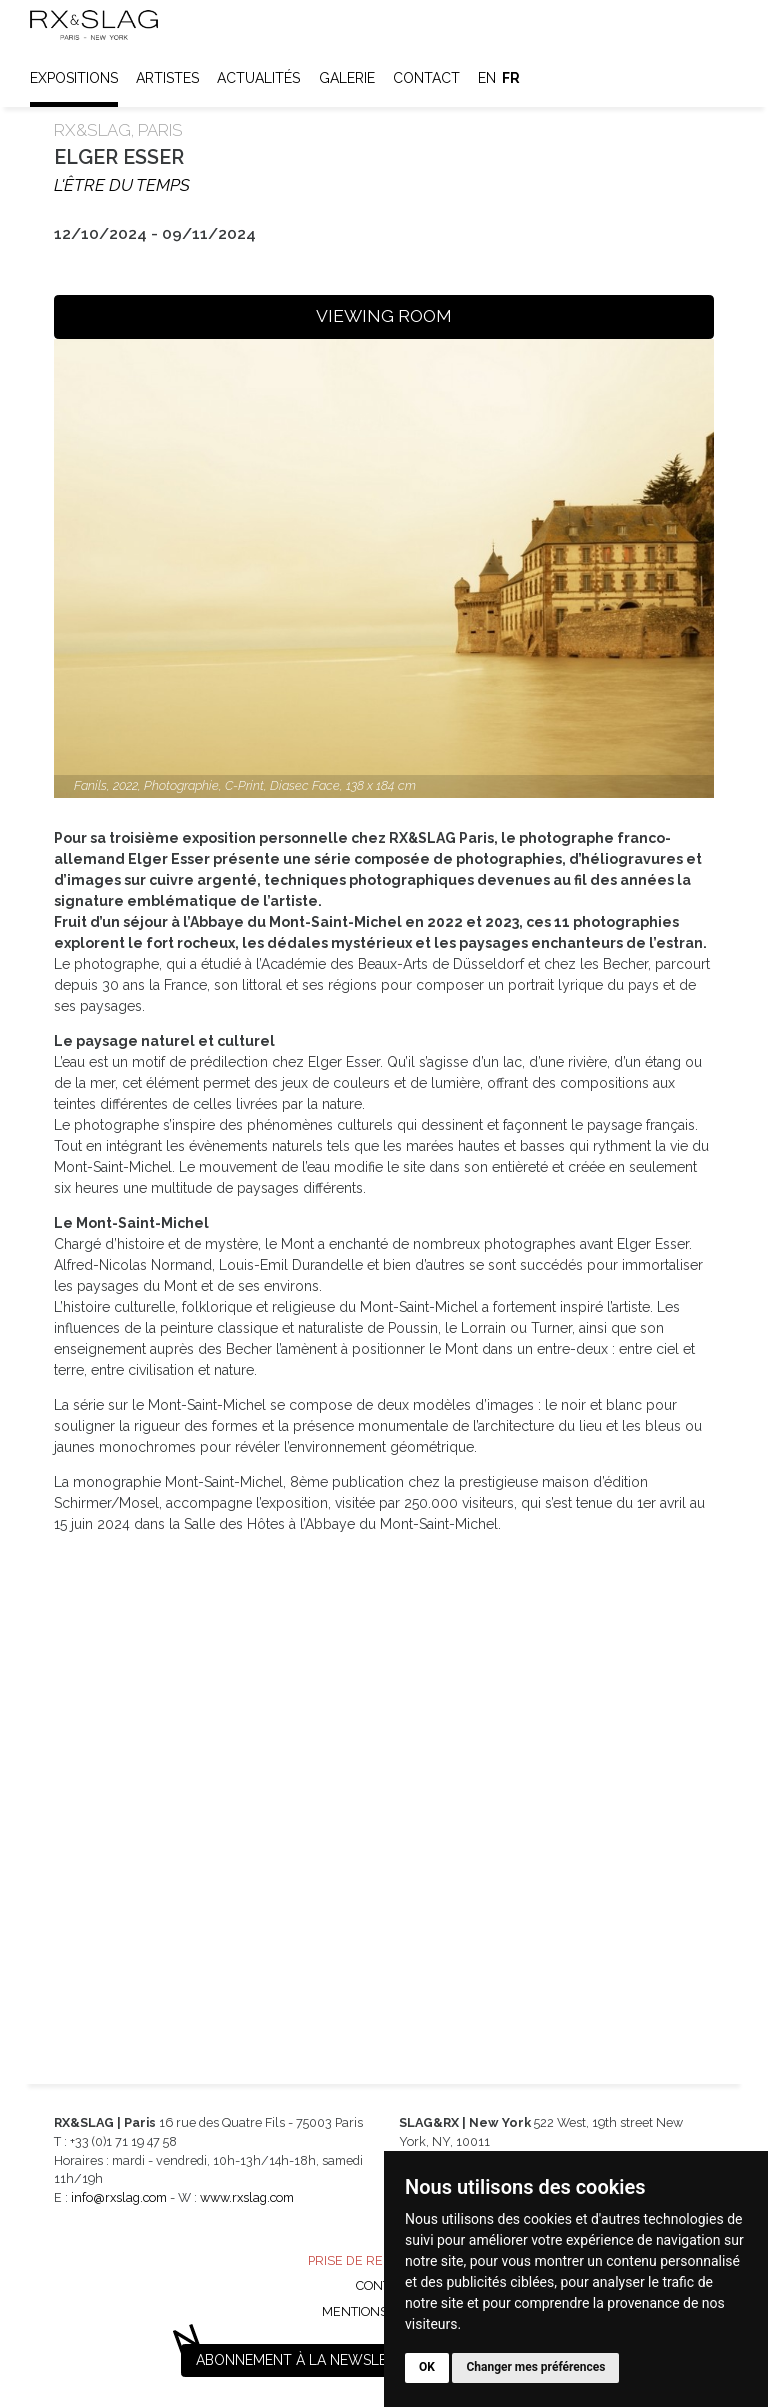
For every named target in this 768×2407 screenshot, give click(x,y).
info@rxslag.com (119, 2197)
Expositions (74, 78)
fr (511, 78)
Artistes (167, 78)
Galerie (347, 78)
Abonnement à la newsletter (309, 2360)
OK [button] (427, 2367)
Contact (426, 78)
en (487, 78)
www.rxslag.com (247, 2197)
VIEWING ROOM (384, 316)
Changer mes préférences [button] (535, 2367)
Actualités (258, 78)
